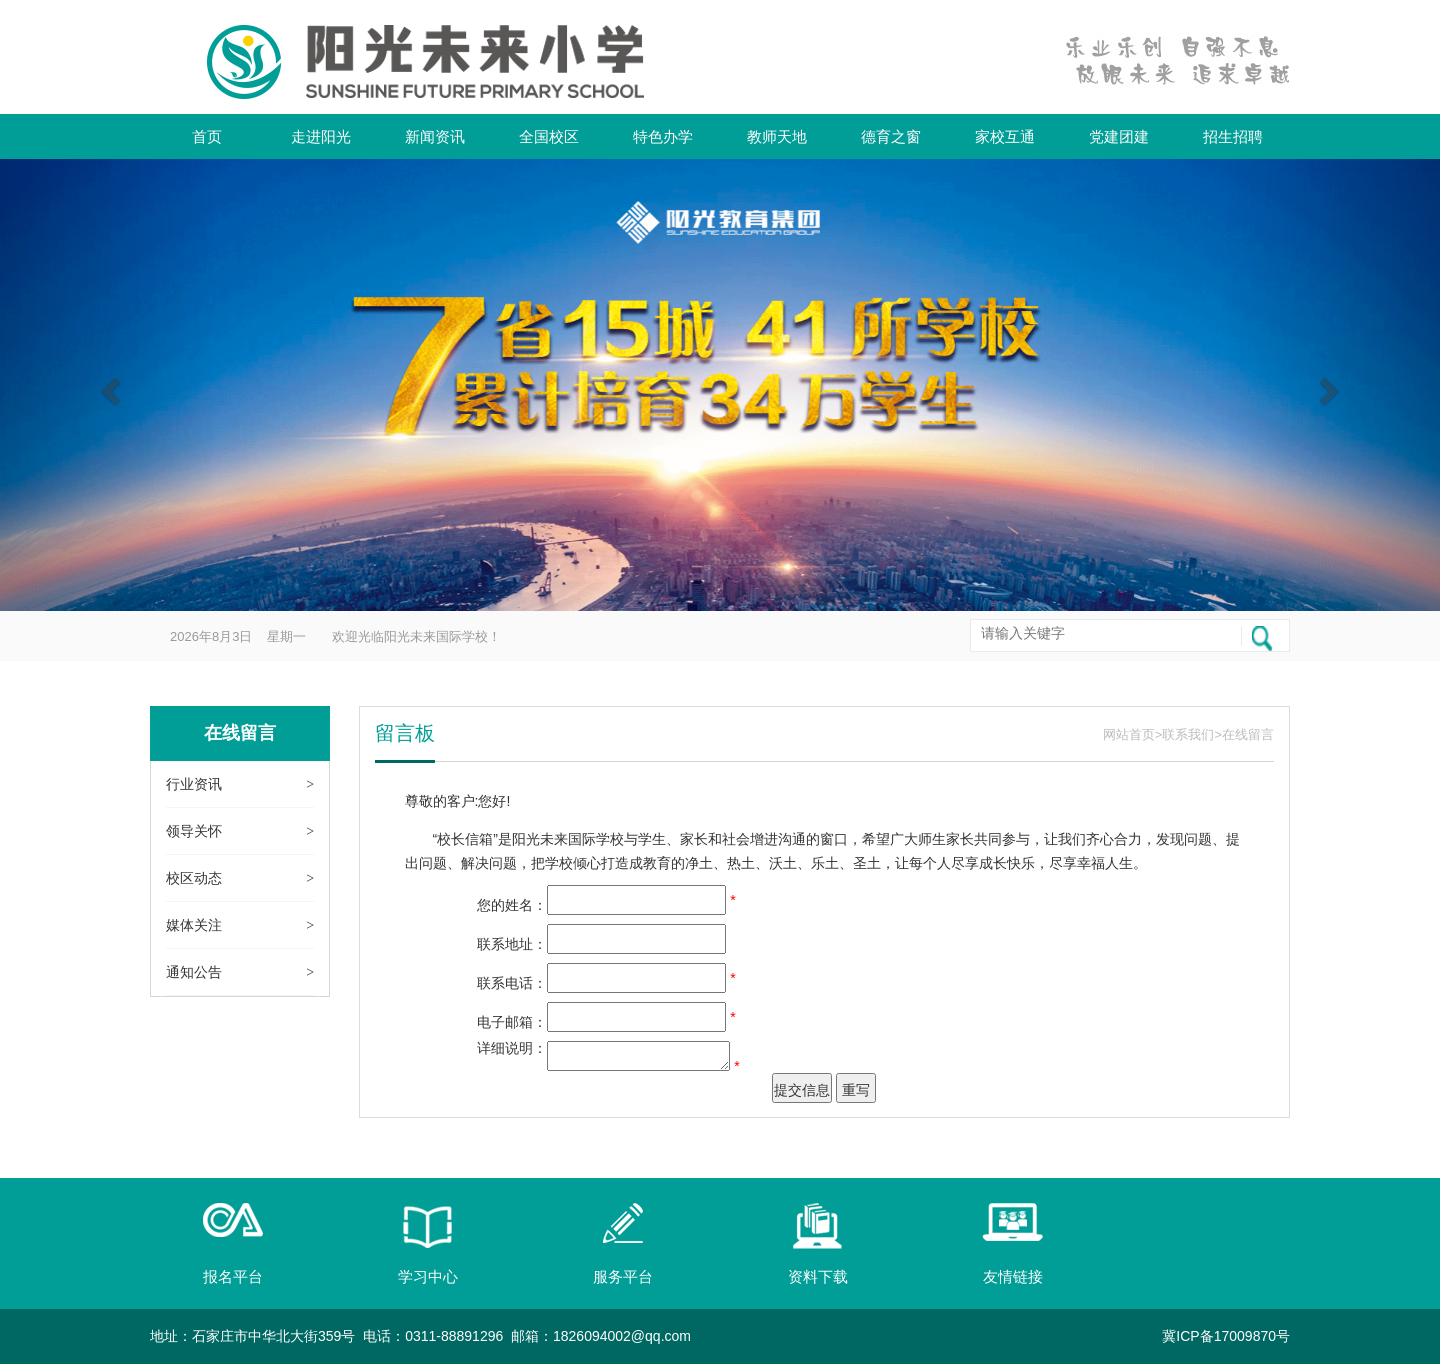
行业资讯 (194, 784)
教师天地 (777, 136)
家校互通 (1005, 136)
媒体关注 (194, 925)
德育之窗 (891, 136)
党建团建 (1119, 136)
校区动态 (194, 878)
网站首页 (1129, 734)
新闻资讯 (435, 136)
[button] (108, 385)
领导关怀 (194, 831)
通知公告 (194, 972)
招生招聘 (1233, 136)
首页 (207, 136)
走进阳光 (321, 136)
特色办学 (663, 136)
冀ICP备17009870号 (1226, 1336)
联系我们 (1188, 734)
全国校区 (549, 136)
